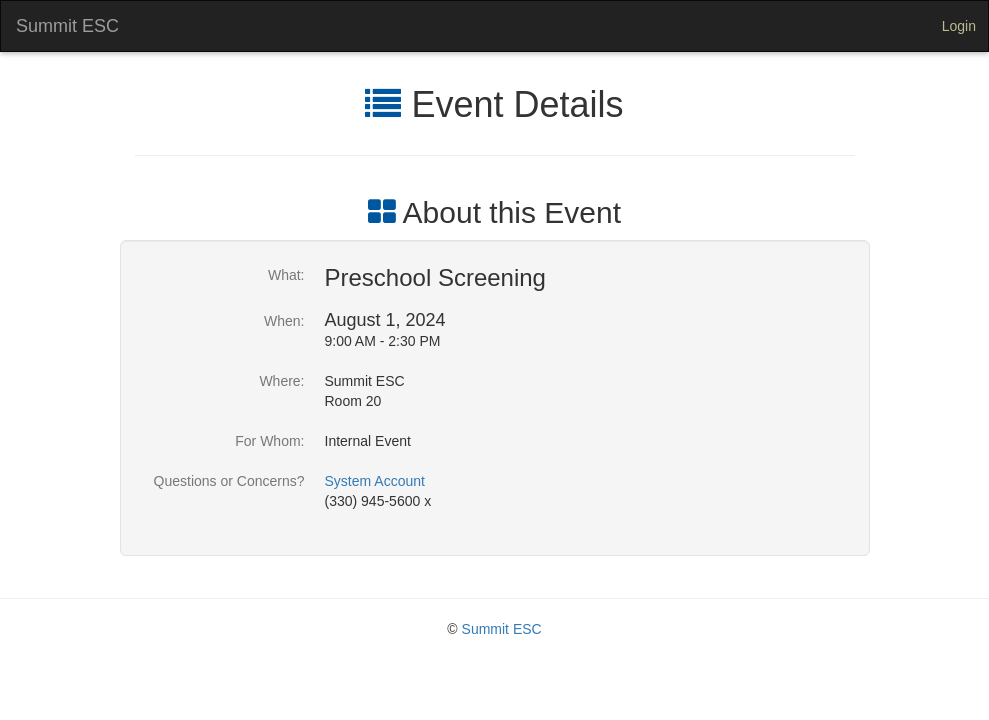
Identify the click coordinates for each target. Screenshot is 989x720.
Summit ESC (67, 26)
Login (959, 26)
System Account (375, 481)
